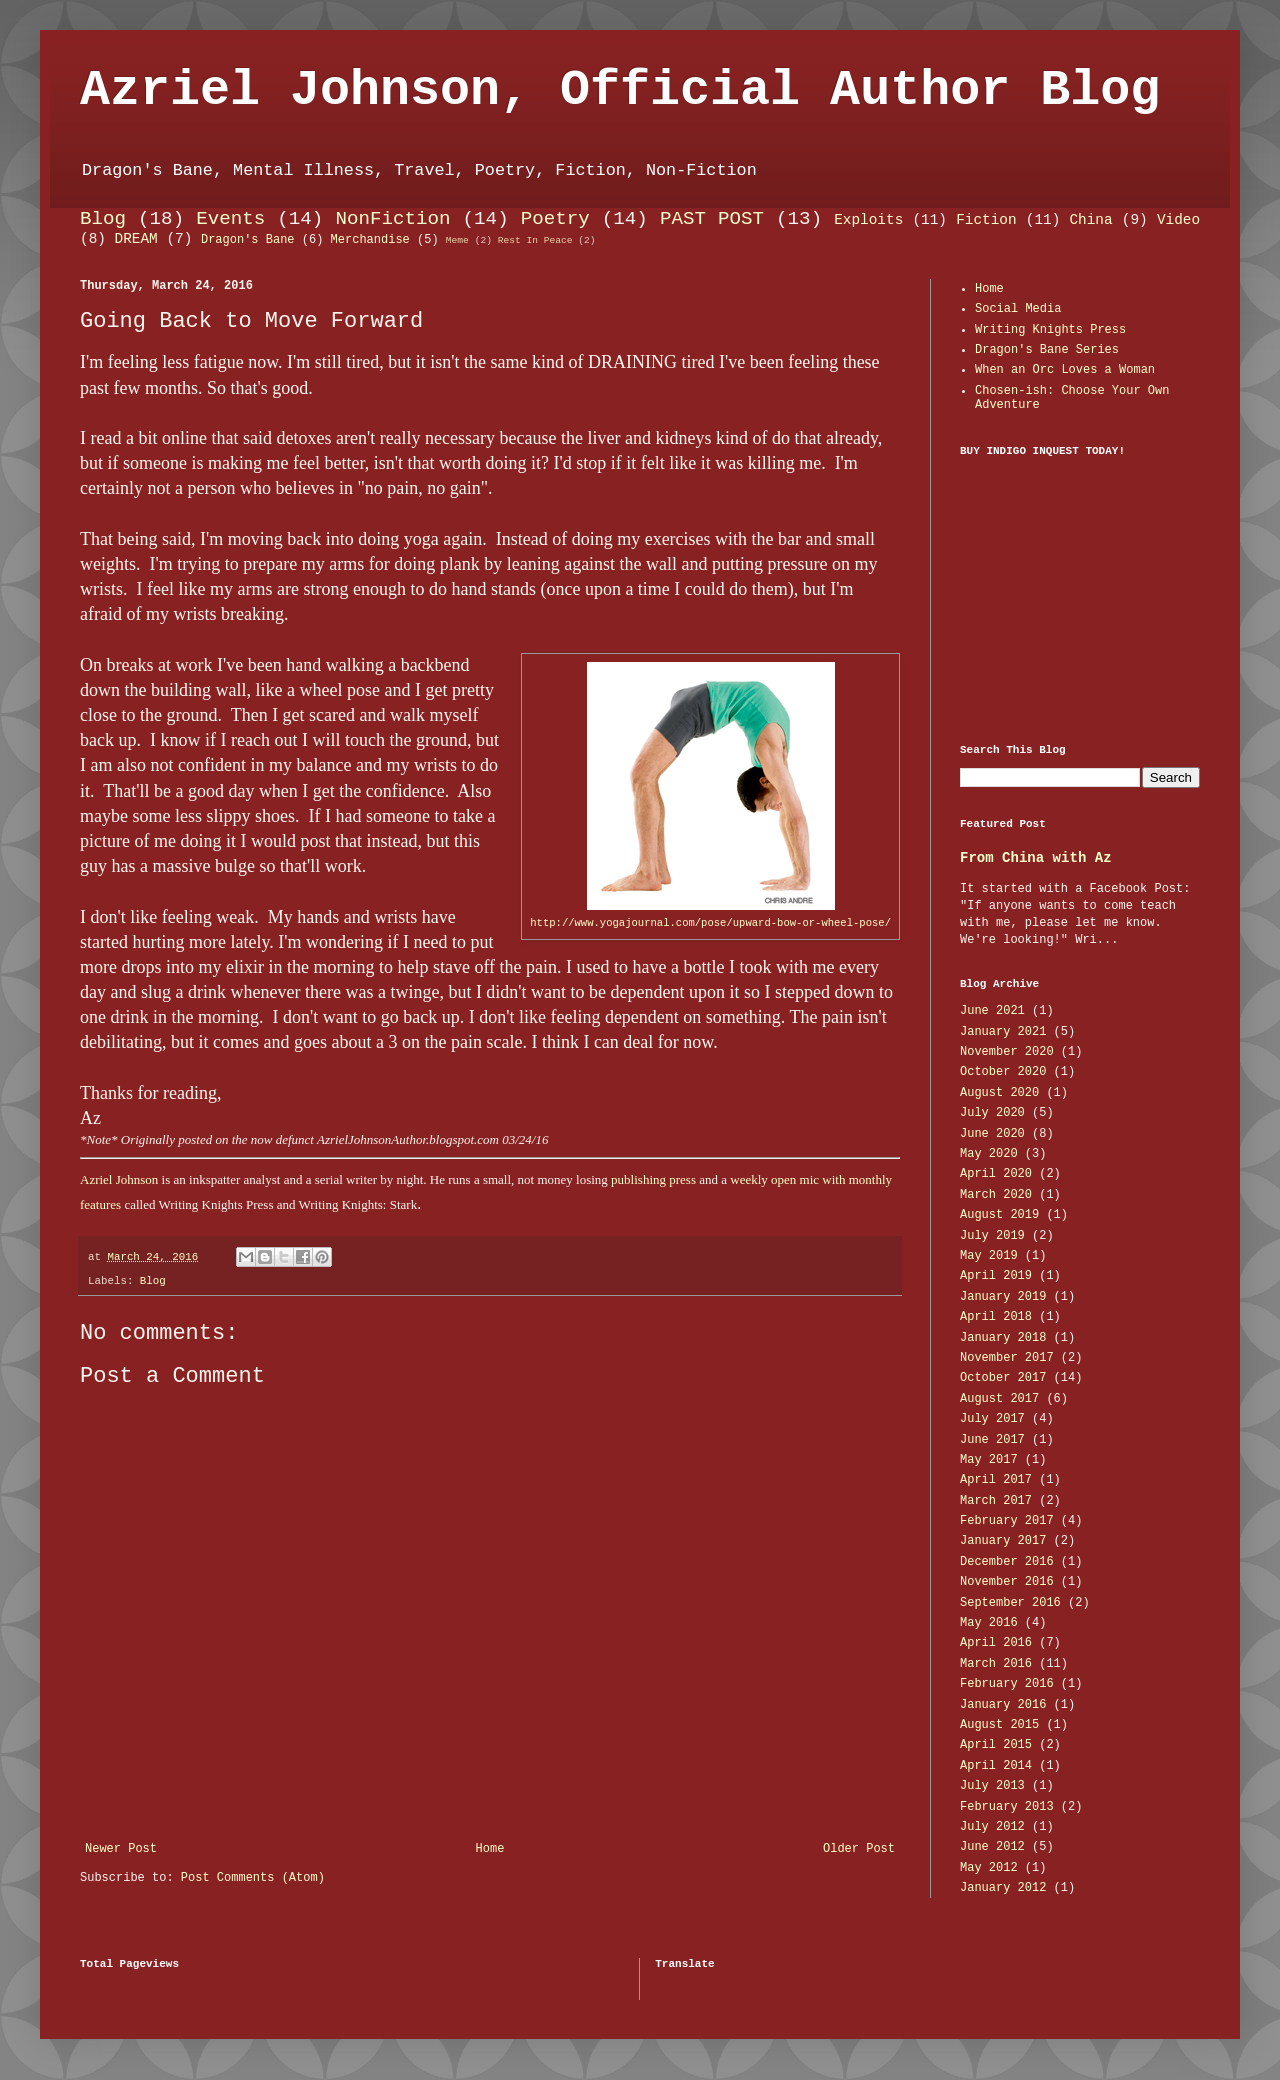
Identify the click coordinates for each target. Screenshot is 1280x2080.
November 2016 (1007, 1582)
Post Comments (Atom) (253, 1878)
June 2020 (992, 1134)
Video (1178, 220)
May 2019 (989, 1256)
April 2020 (996, 1174)
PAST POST (712, 219)
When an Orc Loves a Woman (1065, 370)
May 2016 (989, 1623)
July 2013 (992, 1786)
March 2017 (996, 1501)
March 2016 (996, 1664)
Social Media (1018, 309)
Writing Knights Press (1050, 330)
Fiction (986, 220)
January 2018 (1003, 1338)
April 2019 (996, 1276)
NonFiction (392, 219)
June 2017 (992, 1440)
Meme (457, 240)
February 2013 (1007, 1807)
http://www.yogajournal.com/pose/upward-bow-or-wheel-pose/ (710, 923)
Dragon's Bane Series (1047, 350)
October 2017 (1003, 1378)
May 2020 (989, 1154)
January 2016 (1003, 1705)
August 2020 (999, 1093)
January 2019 (1003, 1297)
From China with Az (1036, 858)
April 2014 (996, 1766)
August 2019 (999, 1215)
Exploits (868, 220)
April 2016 (996, 1643)
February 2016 (1007, 1684)
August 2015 (999, 1725)
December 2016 (1007, 1562)
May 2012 (989, 1868)
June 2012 (992, 1847)
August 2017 (999, 1399)
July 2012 (992, 1827)
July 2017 (992, 1419)
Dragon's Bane (248, 240)
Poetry (555, 219)
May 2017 (989, 1460)
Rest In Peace (535, 240)
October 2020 (1003, 1072)
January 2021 (1003, 1032)
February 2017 (1007, 1521)
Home (490, 1849)
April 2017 (996, 1480)
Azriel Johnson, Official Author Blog (620, 90)
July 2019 (992, 1236)
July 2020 (992, 1113)
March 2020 (996, 1195)
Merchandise (370, 240)
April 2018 (996, 1317)
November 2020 (1007, 1052)
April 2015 (996, 1745)
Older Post (859, 1849)
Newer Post (121, 1849)
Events (230, 219)
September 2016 (1010, 1603)
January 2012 (1003, 1888)
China (1090, 220)
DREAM (136, 239)
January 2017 (1003, 1541)
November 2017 (1007, 1358)
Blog (103, 219)
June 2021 (992, 1011)
